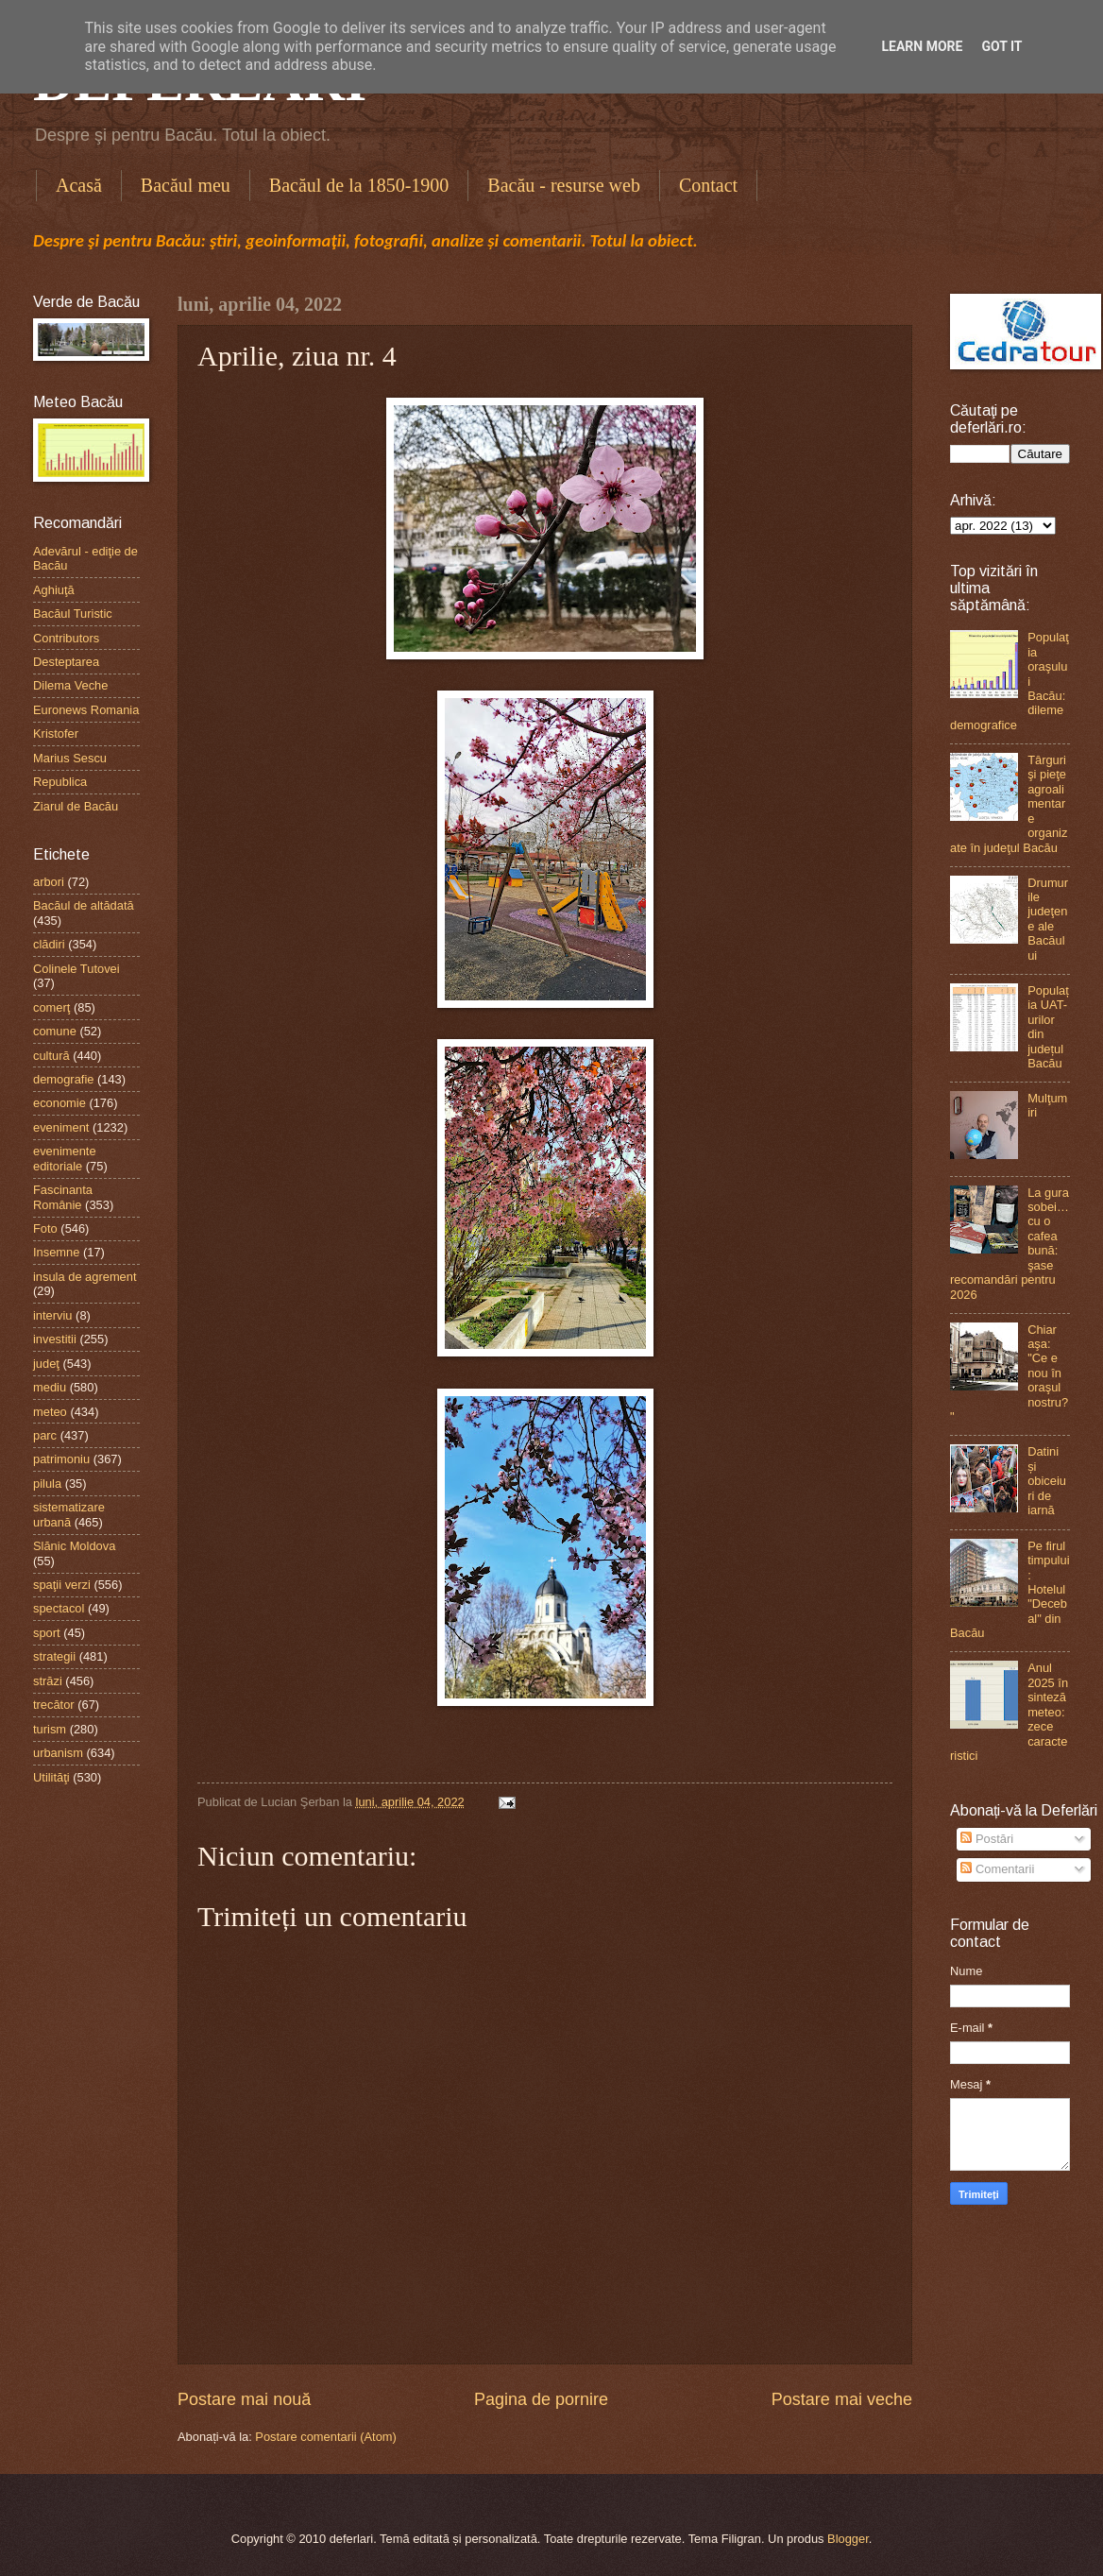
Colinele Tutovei (76, 969)
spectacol (58, 1608)
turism (49, 1729)
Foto (45, 1228)
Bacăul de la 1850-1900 (359, 185)
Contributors (66, 638)
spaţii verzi (62, 1585)
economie (59, 1103)
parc (45, 1435)
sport (46, 1633)
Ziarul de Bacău (75, 806)
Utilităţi (51, 1777)
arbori (48, 882)
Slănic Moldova (74, 1546)
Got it (1001, 46)
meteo (50, 1412)
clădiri (49, 944)
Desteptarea (66, 662)
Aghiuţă (54, 590)
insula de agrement (85, 1277)
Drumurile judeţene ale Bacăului (1047, 919)
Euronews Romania (86, 710)
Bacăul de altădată (83, 905)
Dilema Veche (70, 685)
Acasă (79, 185)
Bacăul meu (185, 185)
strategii (54, 1656)
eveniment (61, 1127)
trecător (54, 1704)
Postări (986, 1839)
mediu (49, 1387)
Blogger (848, 2539)
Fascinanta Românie (63, 1197)
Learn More (921, 46)
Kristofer (55, 733)
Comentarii (997, 1869)
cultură (51, 1056)
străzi (47, 1681)
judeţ (46, 1363)
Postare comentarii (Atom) (326, 2437)
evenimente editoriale (64, 1158)
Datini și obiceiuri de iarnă (1046, 1480)
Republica (60, 782)
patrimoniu (61, 1459)
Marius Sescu (70, 758)
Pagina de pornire (541, 2399)
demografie (63, 1079)
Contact (708, 185)
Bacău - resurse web (563, 185)
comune (54, 1031)
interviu (53, 1315)
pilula (47, 1483)
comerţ (51, 1007)
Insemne (56, 1252)
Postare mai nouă (244, 2399)
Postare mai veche (842, 2399)
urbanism (58, 1753)
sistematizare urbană (69, 1514)
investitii (54, 1339)
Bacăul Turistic (72, 613)
